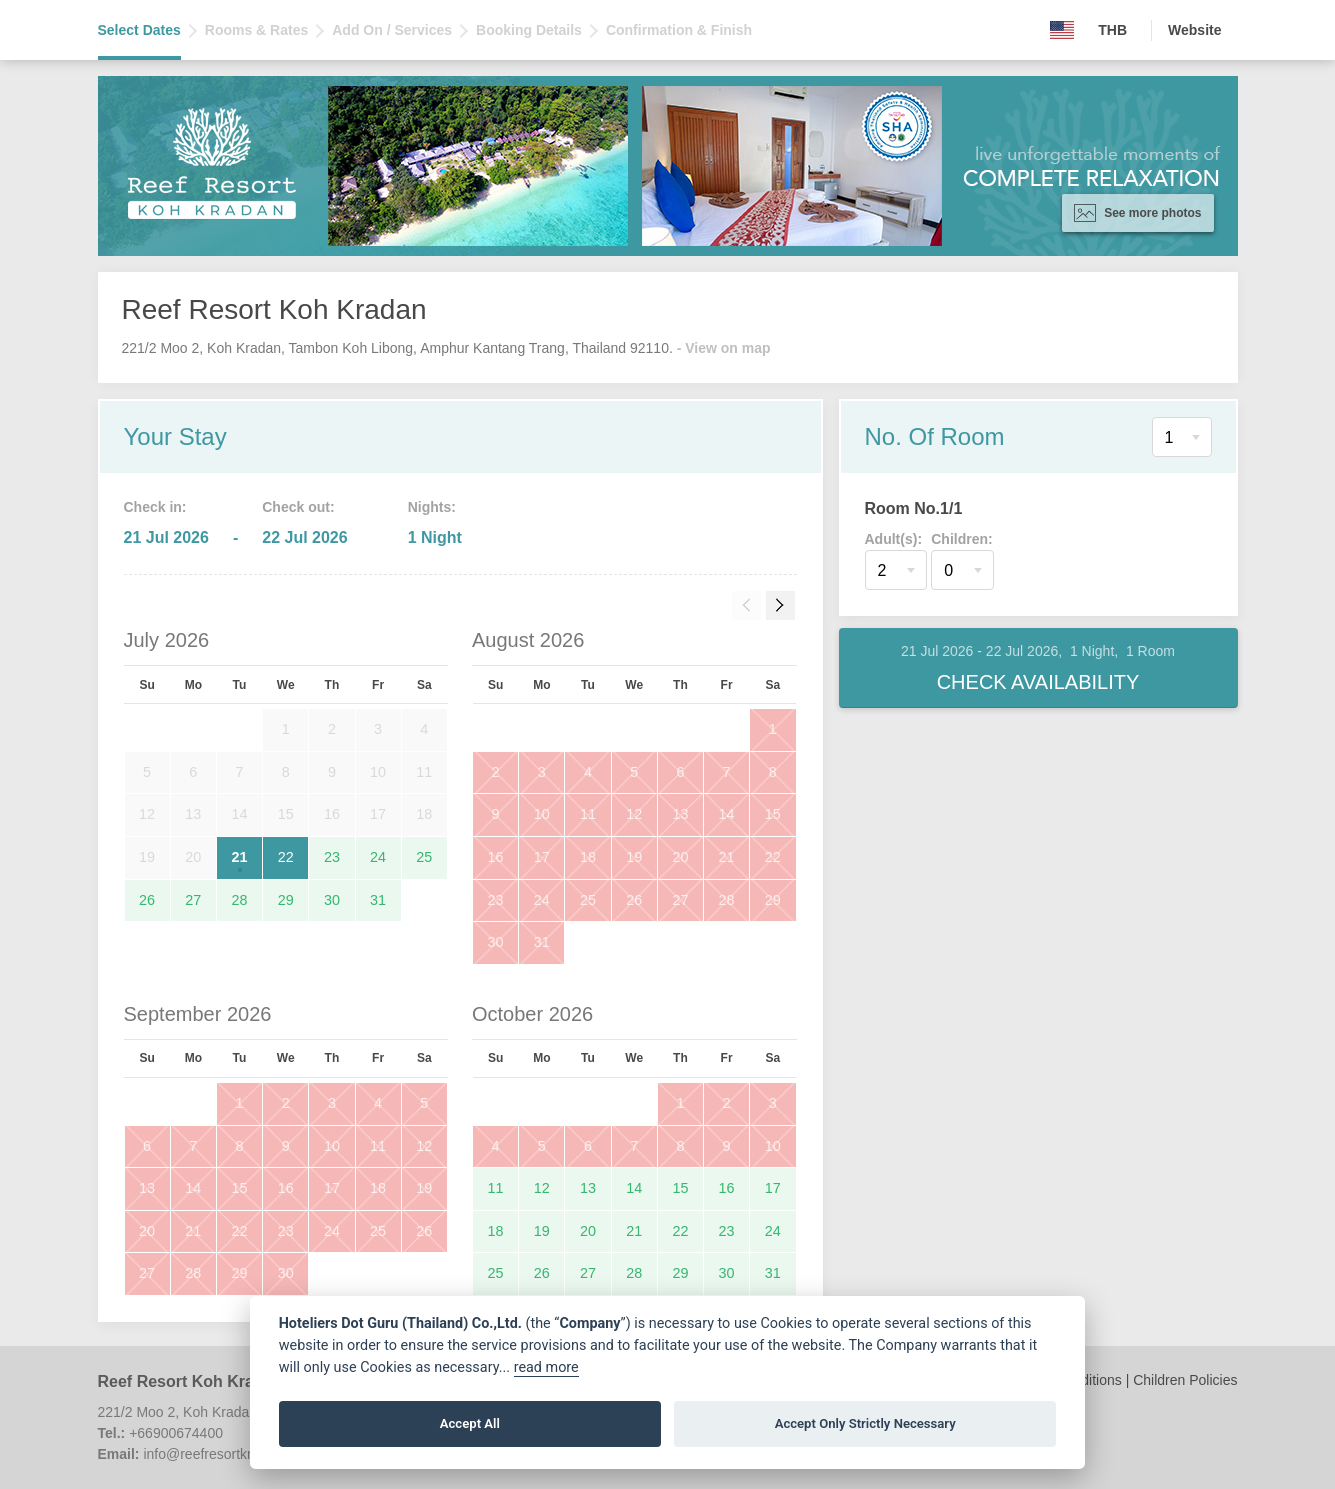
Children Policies (1185, 1380)
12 (634, 814)
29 (286, 900)
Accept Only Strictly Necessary (865, 1423)
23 (332, 857)
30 (332, 900)
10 (542, 814)
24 (378, 857)
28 (240, 900)
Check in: (155, 507)
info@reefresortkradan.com (228, 1454)
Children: (961, 539)
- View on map (724, 348)
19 (634, 857)
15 (773, 814)
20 (680, 857)
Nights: (432, 507)
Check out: (298, 507)
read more (546, 1367)
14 (727, 814)
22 (286, 857)
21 (240, 857)
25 (424, 857)
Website (1194, 30)
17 (542, 857)
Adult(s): (894, 539)
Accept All (470, 1423)
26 (147, 900)
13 (680, 814)
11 (588, 814)
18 (588, 857)
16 (496, 857)
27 (193, 900)
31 (378, 900)
